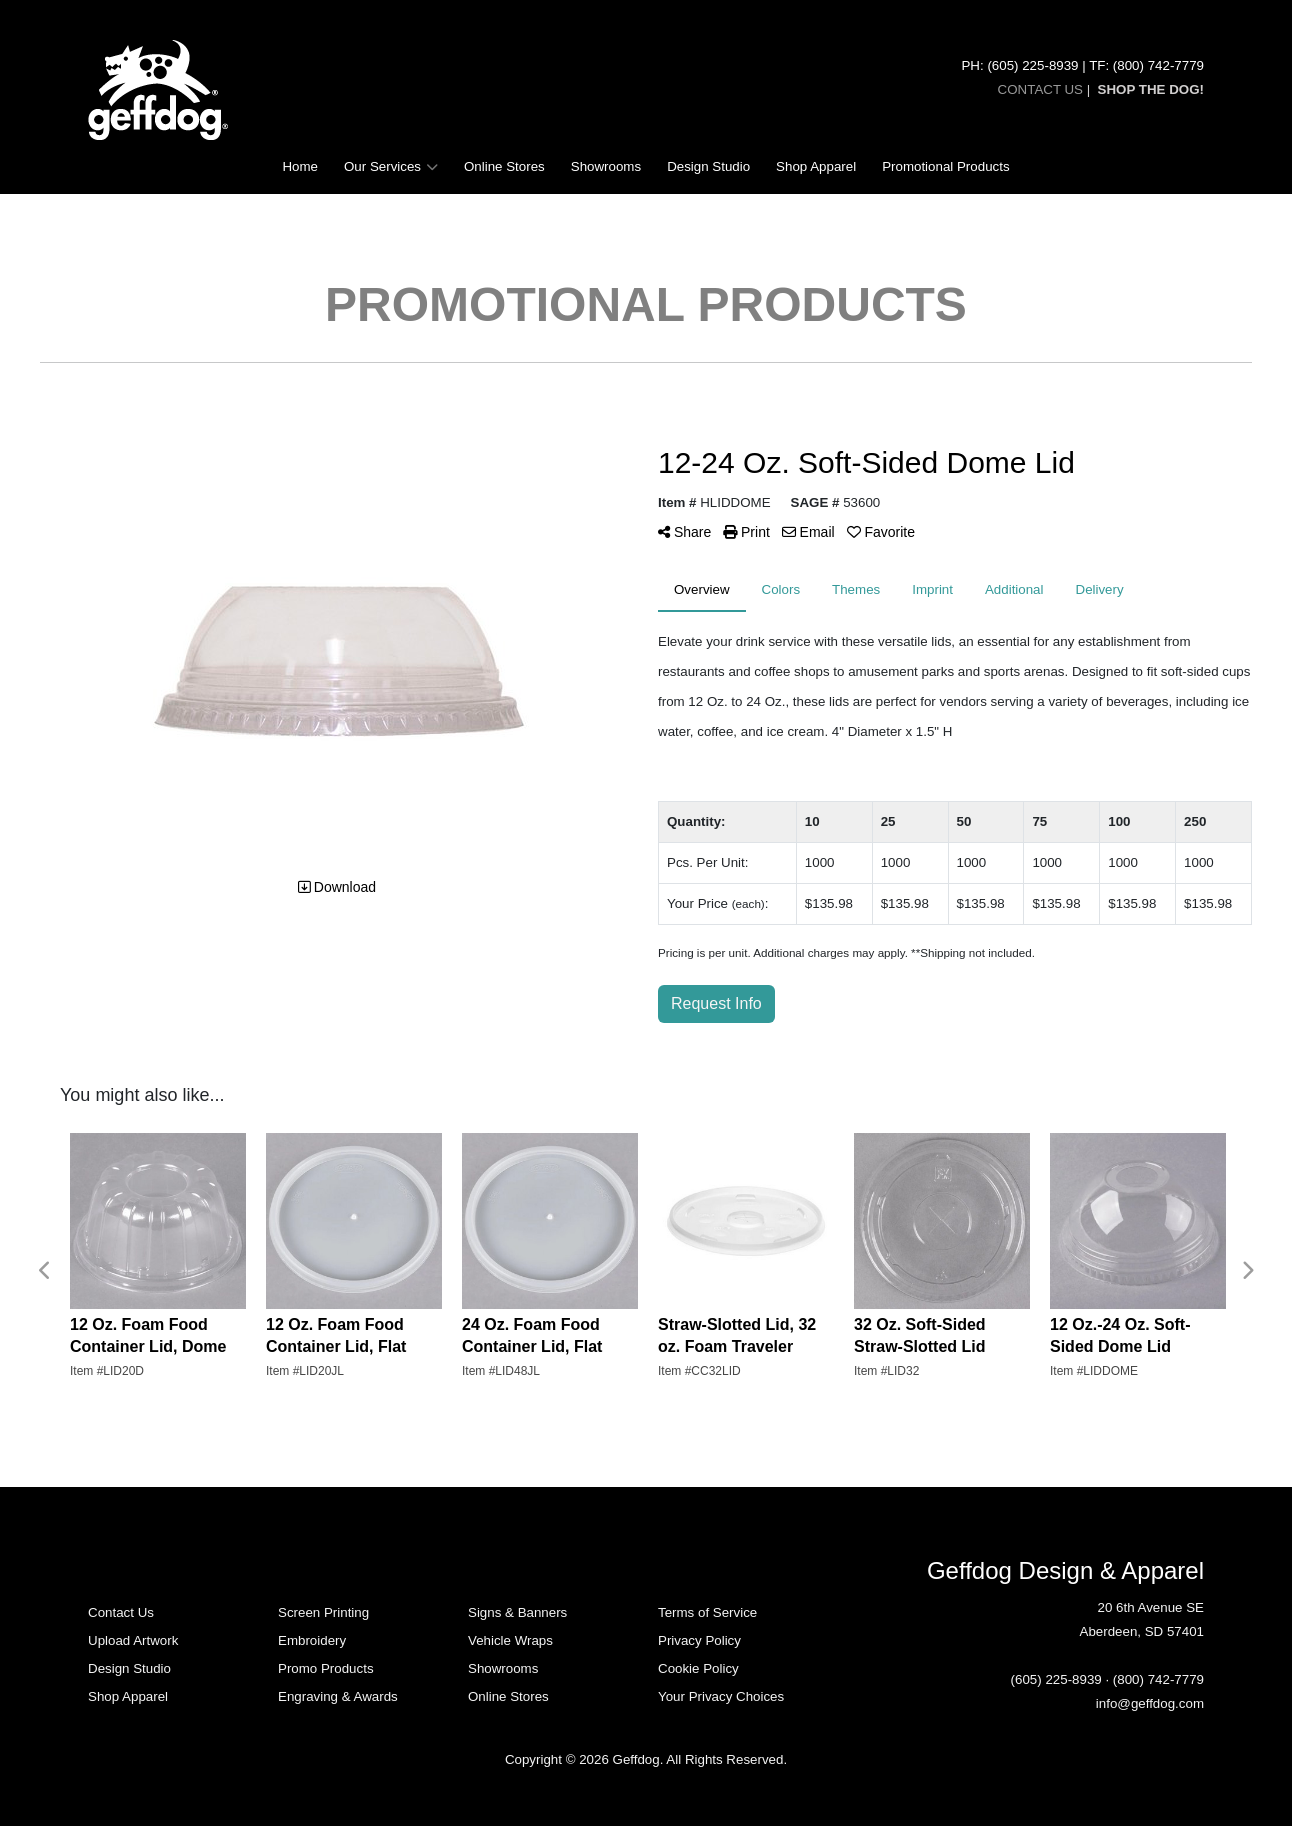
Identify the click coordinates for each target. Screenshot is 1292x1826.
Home (300, 166)
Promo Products (326, 1668)
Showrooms (606, 166)
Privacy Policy (699, 1640)
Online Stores (504, 166)
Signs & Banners (517, 1612)
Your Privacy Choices (721, 1696)
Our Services (391, 167)
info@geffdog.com (1150, 1703)
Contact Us (121, 1612)
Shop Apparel (816, 166)
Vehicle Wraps (510, 1640)
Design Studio (708, 166)
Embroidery (312, 1640)
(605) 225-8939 (1056, 1679)
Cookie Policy (698, 1668)
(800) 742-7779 (1158, 1679)
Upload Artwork (133, 1640)
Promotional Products (945, 166)
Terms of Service (707, 1612)
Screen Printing (323, 1612)
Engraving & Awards (338, 1696)
